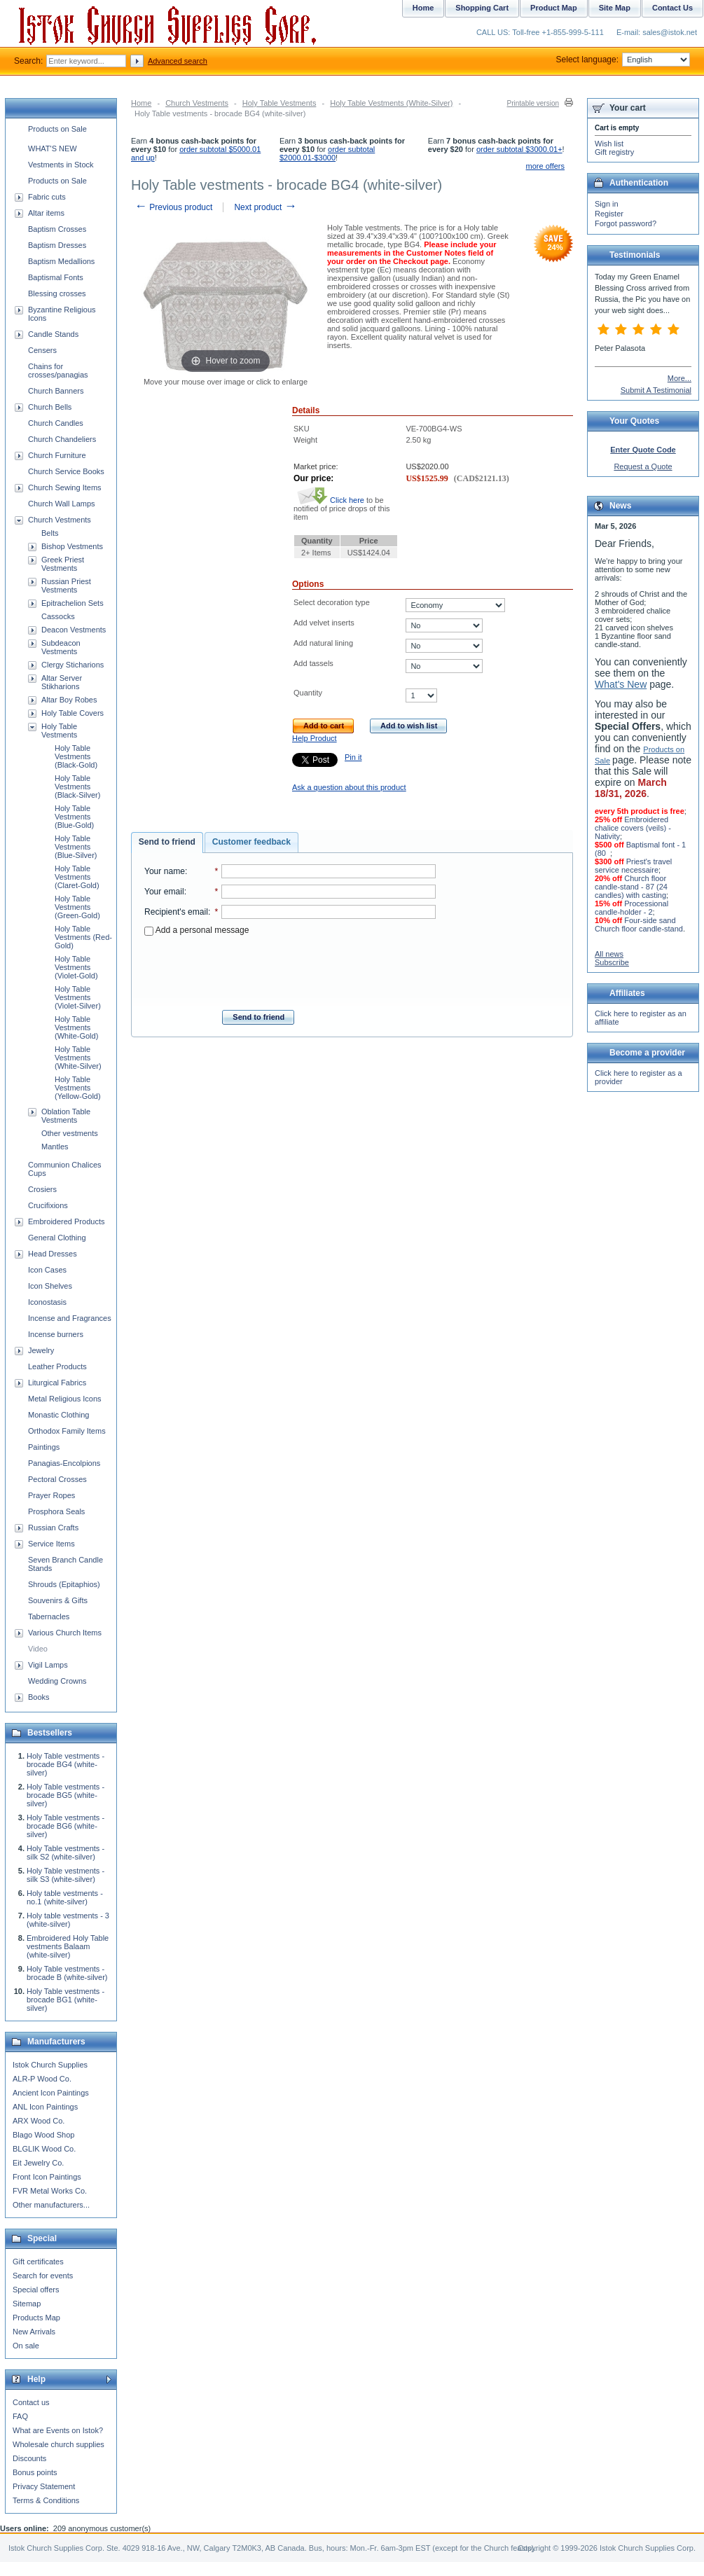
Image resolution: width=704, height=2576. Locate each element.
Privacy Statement (44, 2486)
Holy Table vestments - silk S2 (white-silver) (65, 1852)
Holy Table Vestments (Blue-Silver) (76, 846)
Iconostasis (47, 1302)
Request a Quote (643, 466)
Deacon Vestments (73, 629)
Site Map (614, 8)
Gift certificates (38, 2261)
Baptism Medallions (61, 261)
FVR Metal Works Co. (50, 2191)
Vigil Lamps (48, 1665)
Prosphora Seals (56, 1511)
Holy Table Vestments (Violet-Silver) (78, 997)
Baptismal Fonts (55, 277)
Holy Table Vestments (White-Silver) (391, 103)
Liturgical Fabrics (57, 1382)
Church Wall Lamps (61, 503)
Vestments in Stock (61, 164)
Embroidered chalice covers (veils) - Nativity (633, 827)
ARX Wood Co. (38, 2121)
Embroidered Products (66, 1221)
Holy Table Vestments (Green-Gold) (77, 907)
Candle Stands (53, 334)
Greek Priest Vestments (62, 563)
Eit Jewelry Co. (38, 2163)
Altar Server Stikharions (61, 682)
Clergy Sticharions (72, 664)
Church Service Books (66, 471)
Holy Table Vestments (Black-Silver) (77, 786)
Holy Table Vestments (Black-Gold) (76, 756)
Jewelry (41, 1350)
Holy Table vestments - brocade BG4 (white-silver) (65, 1764)
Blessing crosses (57, 293)
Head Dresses (52, 1253)
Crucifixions (48, 1205)
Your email (164, 891)
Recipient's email (176, 912)
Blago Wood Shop (43, 2135)
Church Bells (49, 407)
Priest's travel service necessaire (633, 865)
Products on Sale (57, 129)
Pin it (353, 757)
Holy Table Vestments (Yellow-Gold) (78, 1087)
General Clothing (57, 1237)
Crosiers (42, 1189)
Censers (42, 350)
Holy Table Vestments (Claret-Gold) (77, 876)
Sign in (607, 204)
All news (609, 954)
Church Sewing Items (65, 487)
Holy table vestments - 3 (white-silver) (68, 1919)
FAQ (20, 2416)
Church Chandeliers (62, 439)
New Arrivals (34, 2331)
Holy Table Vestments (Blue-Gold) (74, 816)
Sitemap (27, 2303)
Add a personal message (196, 930)
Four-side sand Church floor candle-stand (639, 924)
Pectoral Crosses (57, 1479)
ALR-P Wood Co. (42, 2079)
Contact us (31, 2402)
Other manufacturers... (51, 2205)
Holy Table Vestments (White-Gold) (76, 1027)
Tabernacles (48, 1616)
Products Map (36, 2317)
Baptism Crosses (57, 229)
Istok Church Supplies (50, 2065)
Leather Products (57, 1366)
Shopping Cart (482, 8)
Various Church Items (65, 1632)
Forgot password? (625, 223)
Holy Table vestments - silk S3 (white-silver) (65, 1875)
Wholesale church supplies (58, 2444)
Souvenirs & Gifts (58, 1600)
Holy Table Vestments (279, 103)
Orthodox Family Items (67, 1431)
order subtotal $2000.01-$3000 (327, 153)
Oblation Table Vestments (65, 1115)
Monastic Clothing (58, 1415)
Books (39, 1697)
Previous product (173, 207)
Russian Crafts (53, 1527)
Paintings (44, 1447)
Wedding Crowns (57, 1681)
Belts (49, 533)
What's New (621, 684)
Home (141, 103)
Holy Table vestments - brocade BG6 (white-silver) (65, 1825)
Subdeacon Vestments (61, 647)
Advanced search (177, 61)
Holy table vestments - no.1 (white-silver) (65, 1897)
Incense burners (55, 1334)
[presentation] (290, 968)
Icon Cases (47, 1270)
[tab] (167, 842)
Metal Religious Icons (65, 1398)
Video (38, 1648)
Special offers (36, 2289)
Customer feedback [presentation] (251, 842)
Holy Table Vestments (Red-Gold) (83, 937)
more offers (545, 166)
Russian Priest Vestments (66, 585)
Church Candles (55, 423)
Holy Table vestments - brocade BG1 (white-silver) (65, 1999)
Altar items (46, 213)
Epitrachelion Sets (72, 603)
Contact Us (672, 8)
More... (679, 378)
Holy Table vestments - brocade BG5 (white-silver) (65, 1795)
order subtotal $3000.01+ (519, 149)
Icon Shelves (50, 1286)
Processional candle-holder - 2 (631, 907)
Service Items (51, 1543)
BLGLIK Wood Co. (44, 2149)
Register (609, 213)
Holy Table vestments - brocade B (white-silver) (67, 1973)
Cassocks (58, 616)
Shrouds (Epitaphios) (64, 1584)
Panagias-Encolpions (64, 1463)
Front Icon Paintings (47, 2177)
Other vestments (69, 1133)
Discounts (29, 2458)
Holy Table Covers (72, 713)
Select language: (623, 59)
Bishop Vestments (72, 546)
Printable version (533, 103)
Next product (265, 207)
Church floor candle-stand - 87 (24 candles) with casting (631, 886)
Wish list (609, 143)
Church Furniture (57, 455)
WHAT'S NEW (52, 148)
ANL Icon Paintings (45, 2107)
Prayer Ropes (51, 1495)
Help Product (314, 738)
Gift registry (614, 152)
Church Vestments (196, 103)
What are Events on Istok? (58, 2430)
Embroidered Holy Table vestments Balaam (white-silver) (68, 1946)
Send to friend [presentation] (167, 842)
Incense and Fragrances (69, 1318)
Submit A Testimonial (656, 390)
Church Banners (56, 391)
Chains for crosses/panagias (58, 370)
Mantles (55, 1146)
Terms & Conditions (46, 2500)
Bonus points (35, 2472)
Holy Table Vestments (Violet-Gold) (76, 967)
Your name (164, 871)
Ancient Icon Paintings (51, 2093)
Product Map (553, 8)
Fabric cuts (47, 197)
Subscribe (612, 962)
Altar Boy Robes (69, 699)
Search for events (43, 2275)
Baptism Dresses (57, 245)
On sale (26, 2345)
